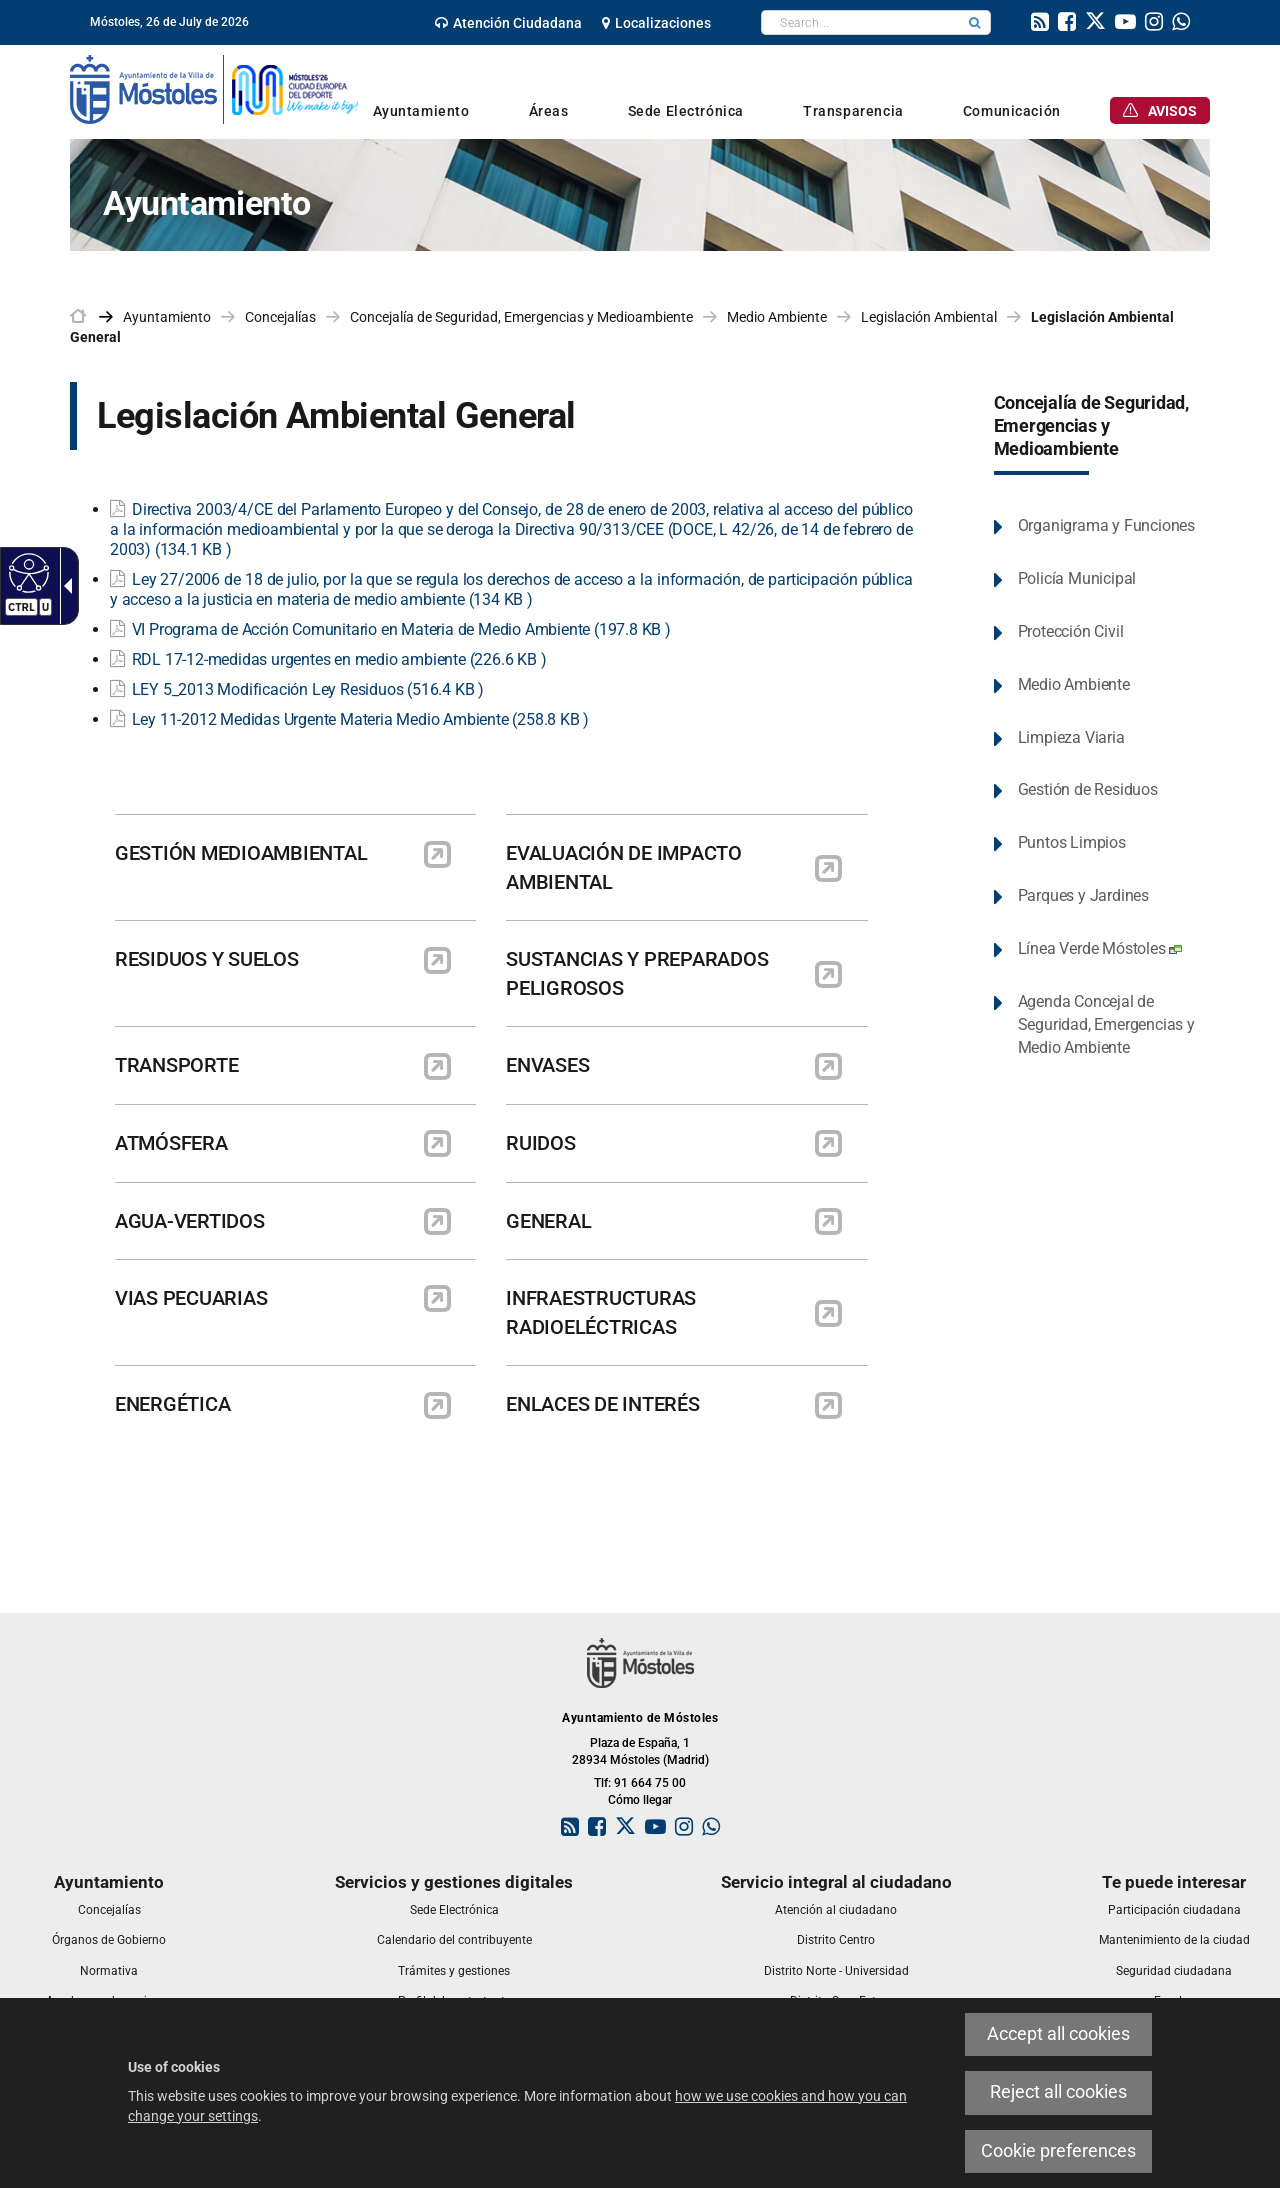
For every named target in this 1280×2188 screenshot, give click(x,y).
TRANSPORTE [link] (176, 1065)
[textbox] (860, 22)
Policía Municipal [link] (1077, 578)
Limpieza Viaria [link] (1071, 737)
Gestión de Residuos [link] (1088, 789)
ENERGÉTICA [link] (172, 1404)
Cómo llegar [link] (640, 1800)
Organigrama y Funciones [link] (1106, 525)
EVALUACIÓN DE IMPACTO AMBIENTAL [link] (624, 867)
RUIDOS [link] (540, 1143)
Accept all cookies (1058, 2034)
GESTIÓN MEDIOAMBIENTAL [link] (241, 853)
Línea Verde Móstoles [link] (1100, 948)
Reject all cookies (1058, 2092)
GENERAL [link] (548, 1221)
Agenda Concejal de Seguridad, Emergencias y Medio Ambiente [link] (1106, 1024)
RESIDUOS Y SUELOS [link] (207, 959)
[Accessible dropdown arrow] (64, 586)
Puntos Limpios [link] (1072, 842)
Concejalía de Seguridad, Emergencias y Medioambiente (1091, 426)
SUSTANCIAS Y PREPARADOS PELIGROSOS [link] (637, 973)
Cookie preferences (1058, 2151)
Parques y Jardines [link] (1083, 895)
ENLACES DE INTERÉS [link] (602, 1404)
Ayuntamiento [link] (167, 317)
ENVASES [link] (547, 1065)
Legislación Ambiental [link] (929, 317)
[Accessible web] (26, 572)
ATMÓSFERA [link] (171, 1143)
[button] (975, 22)
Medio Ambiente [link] (777, 317)
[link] (508, 23)
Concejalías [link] (280, 317)
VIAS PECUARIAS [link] (191, 1298)
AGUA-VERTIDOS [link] (190, 1221)
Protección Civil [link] (1071, 631)
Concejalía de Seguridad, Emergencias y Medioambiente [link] (521, 317)
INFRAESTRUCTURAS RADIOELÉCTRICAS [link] (601, 1312)
